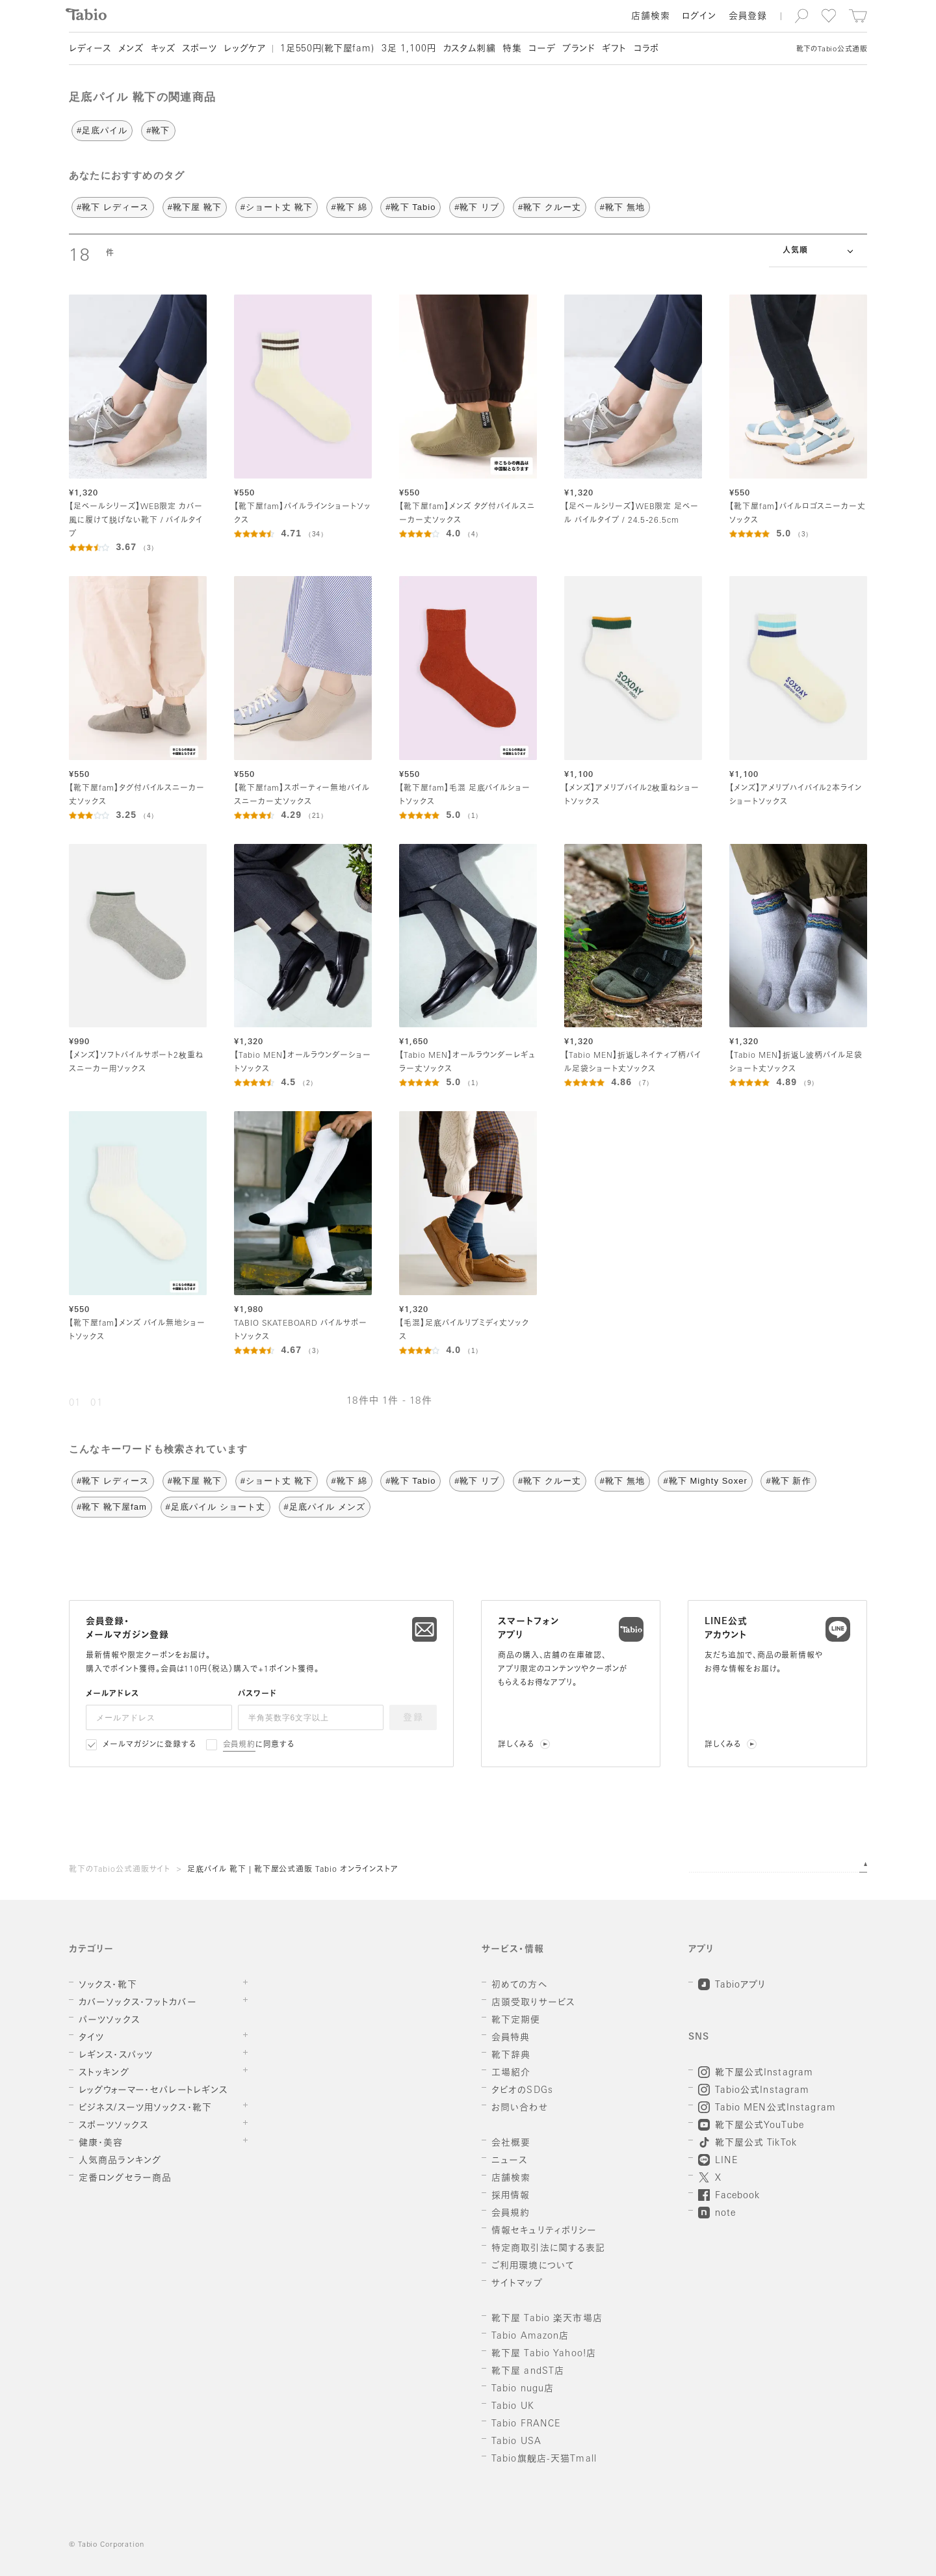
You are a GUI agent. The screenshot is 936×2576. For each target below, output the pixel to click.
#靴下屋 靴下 (195, 207)
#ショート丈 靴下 (276, 207)
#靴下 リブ (476, 207)
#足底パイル (102, 130)
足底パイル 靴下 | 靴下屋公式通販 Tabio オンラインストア (292, 1870)
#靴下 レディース (113, 207)
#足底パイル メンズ (324, 1507)
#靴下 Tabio (410, 207)
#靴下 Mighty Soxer (705, 1481)
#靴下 (158, 130)
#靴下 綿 (349, 207)
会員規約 (239, 1745)
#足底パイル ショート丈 (215, 1507)
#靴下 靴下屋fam (112, 1507)
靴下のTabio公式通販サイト (119, 1870)
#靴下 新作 (788, 1481)
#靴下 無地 (622, 207)
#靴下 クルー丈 (549, 207)
